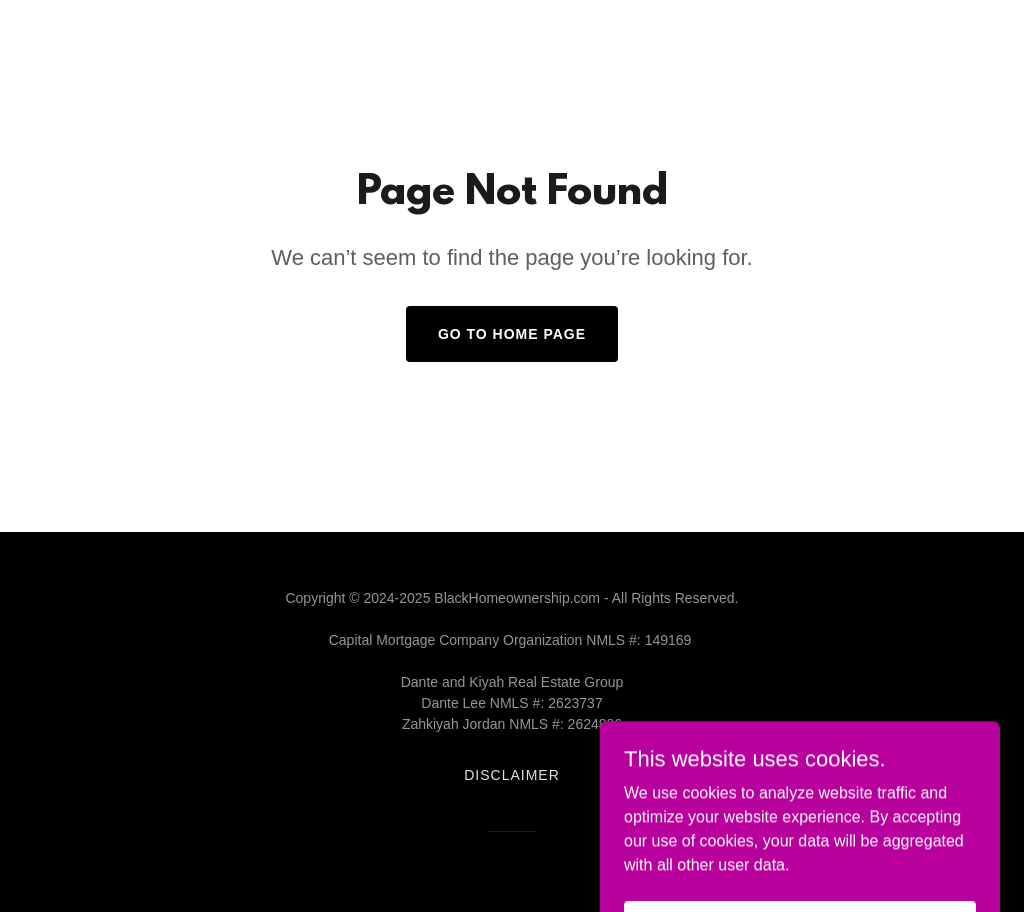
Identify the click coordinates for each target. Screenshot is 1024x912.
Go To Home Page (512, 334)
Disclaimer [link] (512, 775)
